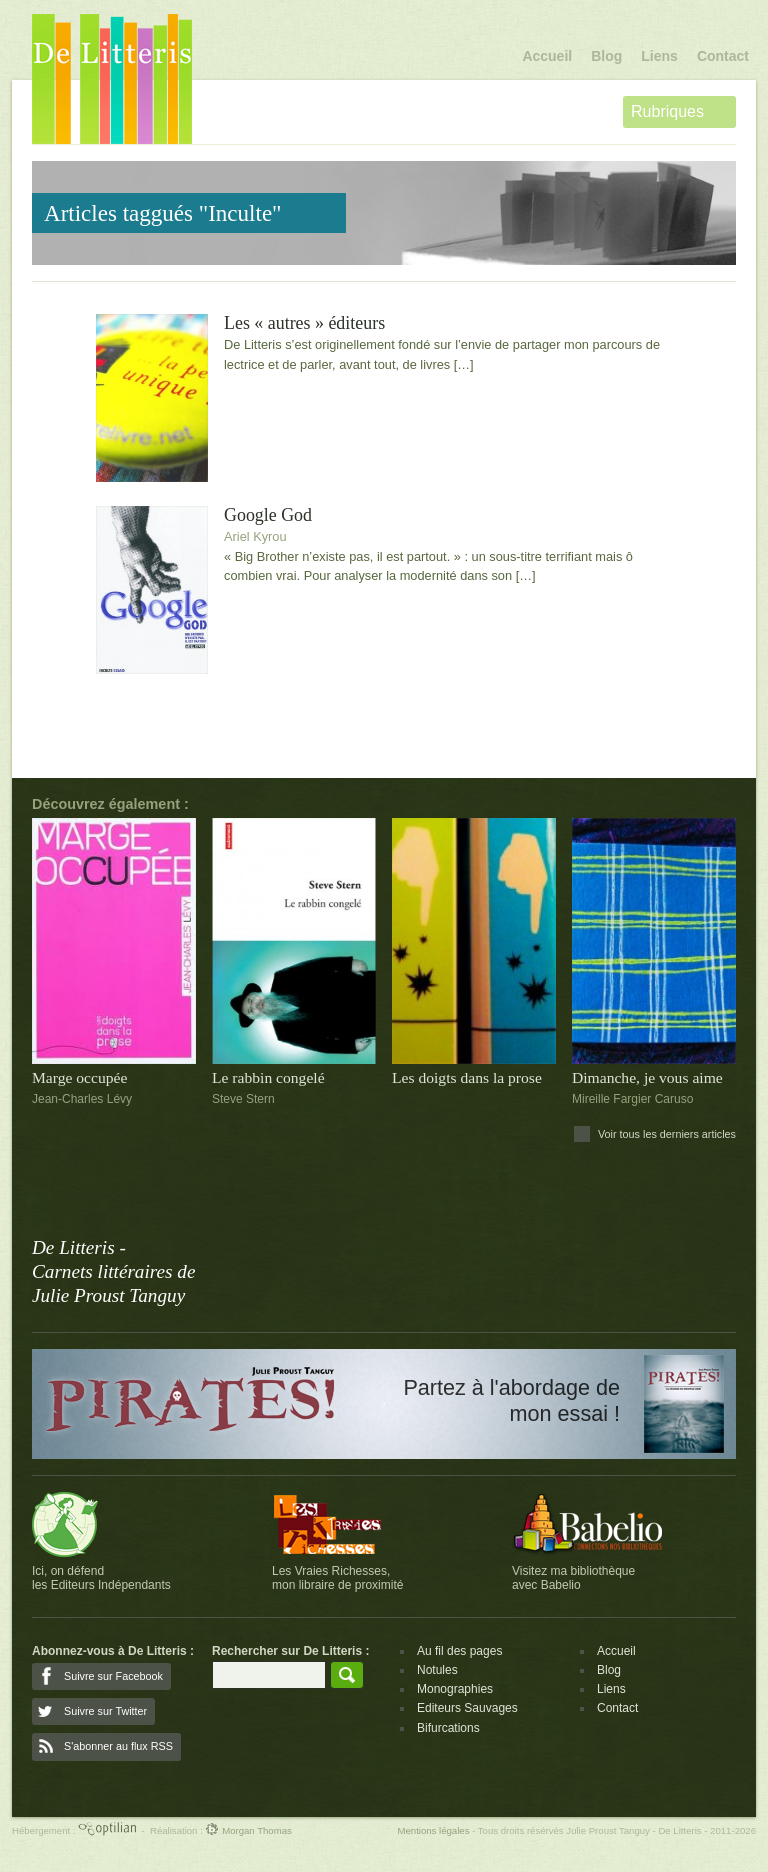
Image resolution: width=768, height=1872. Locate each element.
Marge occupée (79, 1077)
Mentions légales (433, 1830)
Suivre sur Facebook (113, 1676)
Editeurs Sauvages (467, 1708)
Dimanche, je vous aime (647, 1077)
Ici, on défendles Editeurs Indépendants (101, 1578)
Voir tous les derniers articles (667, 1134)
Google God (268, 515)
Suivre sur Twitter (105, 1711)
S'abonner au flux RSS (118, 1746)
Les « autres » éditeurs (304, 323)
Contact (723, 56)
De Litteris (112, 79)
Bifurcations (448, 1728)
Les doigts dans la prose (467, 1077)
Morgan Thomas (248, 1830)
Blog (606, 56)
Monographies (455, 1689)
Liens (659, 56)
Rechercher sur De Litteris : (290, 1651)
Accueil (547, 56)
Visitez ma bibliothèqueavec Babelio (573, 1578)
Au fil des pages (459, 1651)
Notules (437, 1670)
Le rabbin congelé (268, 1077)
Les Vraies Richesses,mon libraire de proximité (337, 1578)
